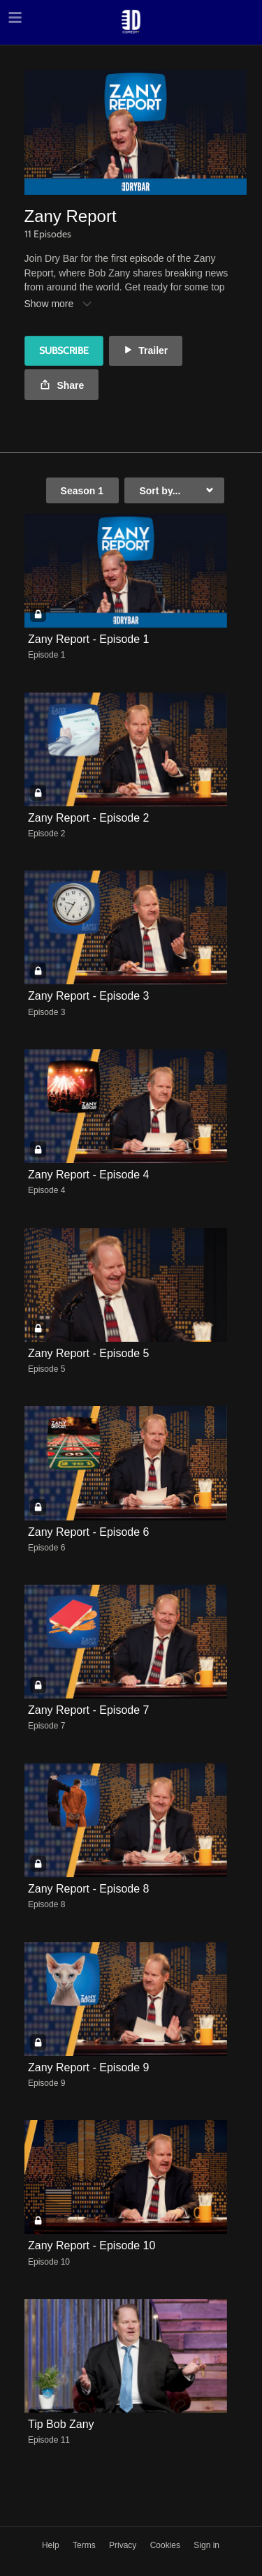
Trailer (146, 350)
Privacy (124, 2545)
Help (51, 2545)
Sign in (206, 2545)
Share (62, 386)
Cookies (166, 2545)
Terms (85, 2545)
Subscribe (64, 350)
